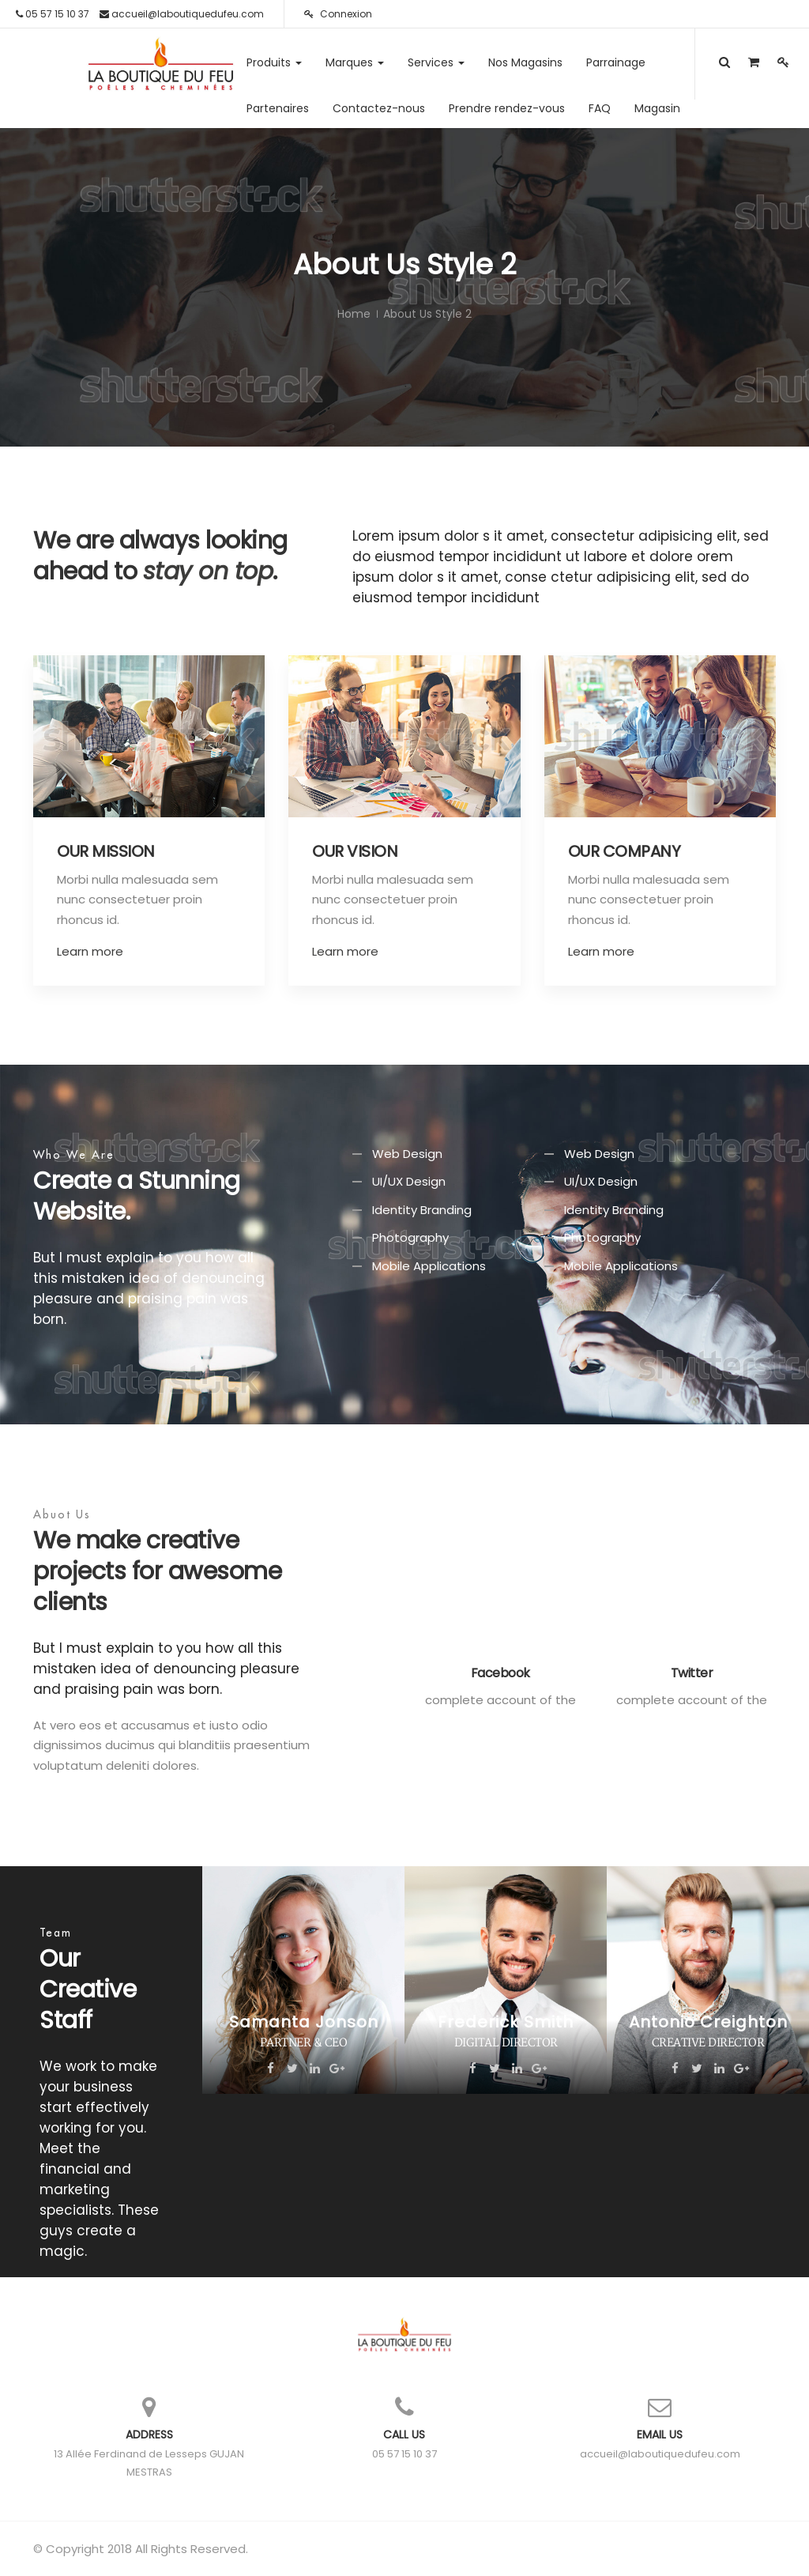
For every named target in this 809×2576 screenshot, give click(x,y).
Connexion (338, 14)
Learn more (90, 951)
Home (354, 314)
